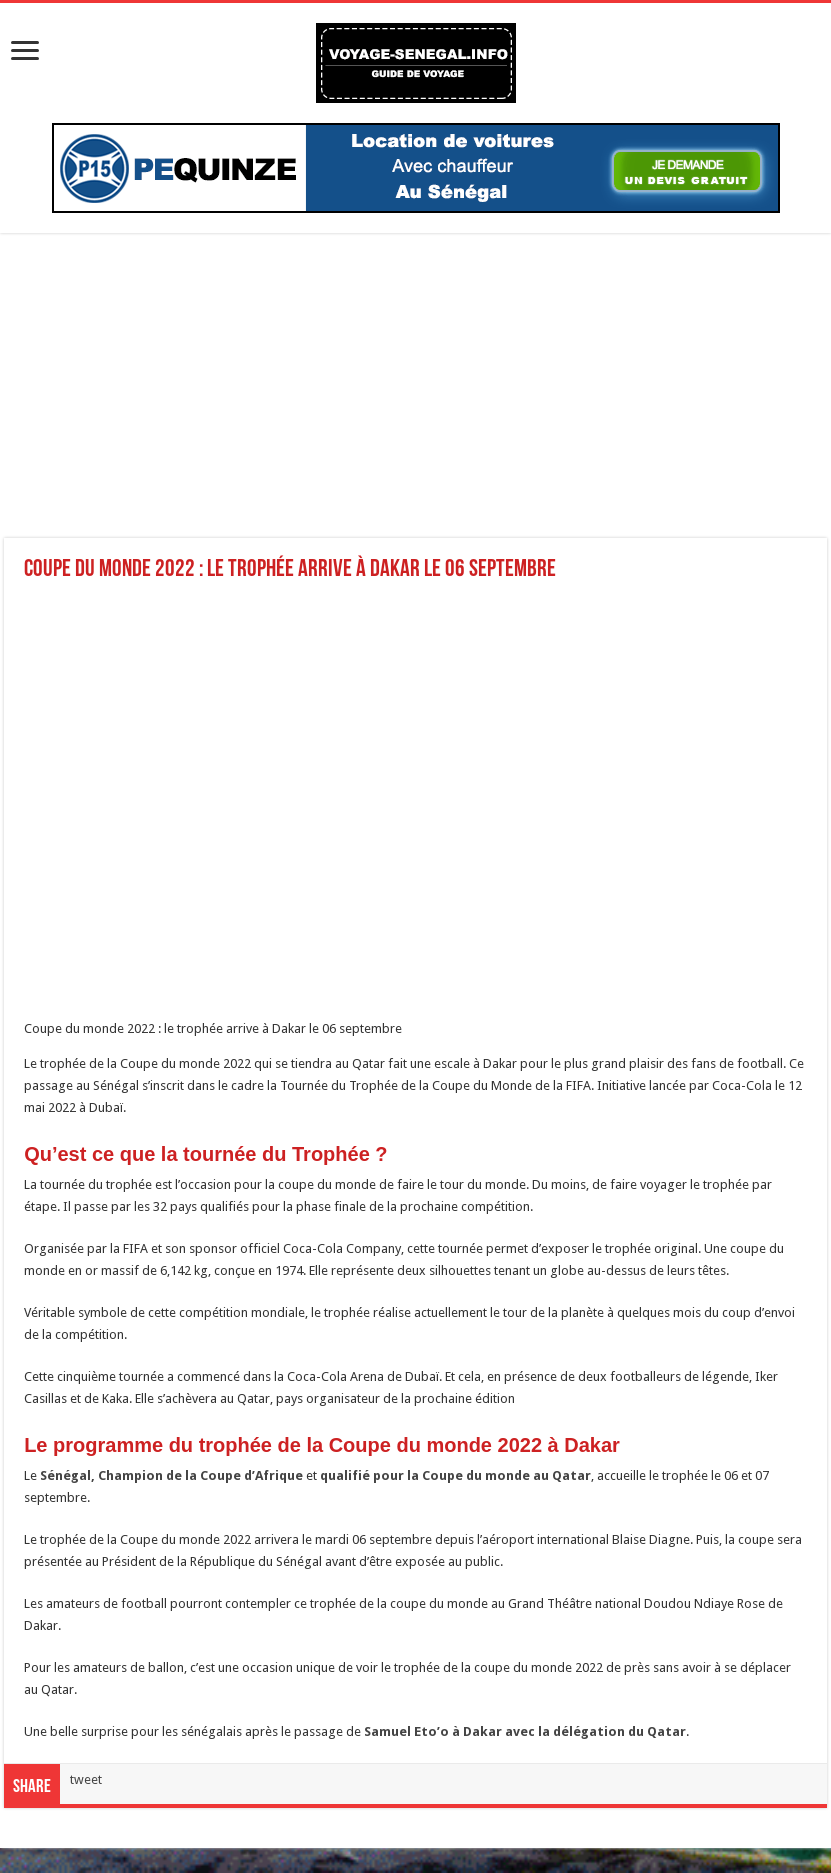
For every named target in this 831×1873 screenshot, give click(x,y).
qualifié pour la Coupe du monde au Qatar (455, 1475)
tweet (86, 1779)
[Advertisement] (415, 398)
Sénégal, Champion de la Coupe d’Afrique (171, 1475)
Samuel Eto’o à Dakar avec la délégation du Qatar (525, 1731)
